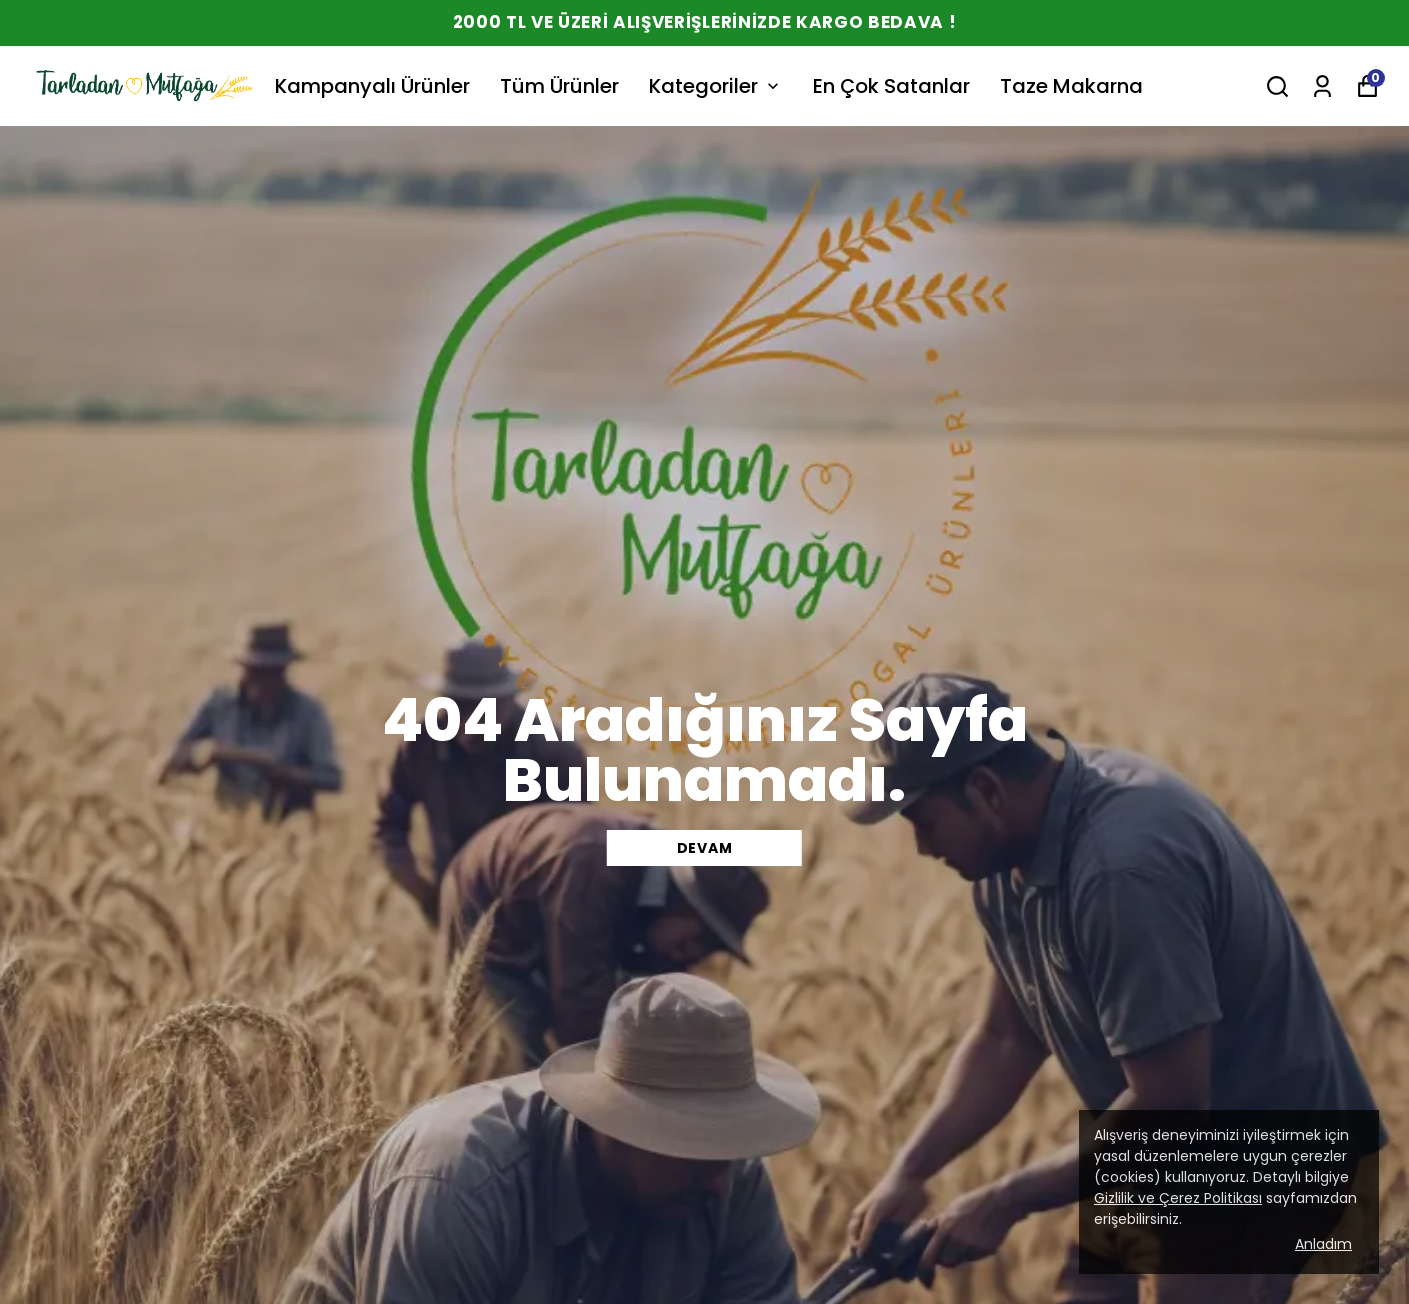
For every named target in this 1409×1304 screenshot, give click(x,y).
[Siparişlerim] (1322, 86)
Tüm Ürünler (559, 86)
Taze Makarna (1071, 86)
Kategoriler (716, 86)
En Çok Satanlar (891, 86)
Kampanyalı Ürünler (372, 86)
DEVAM (705, 848)
